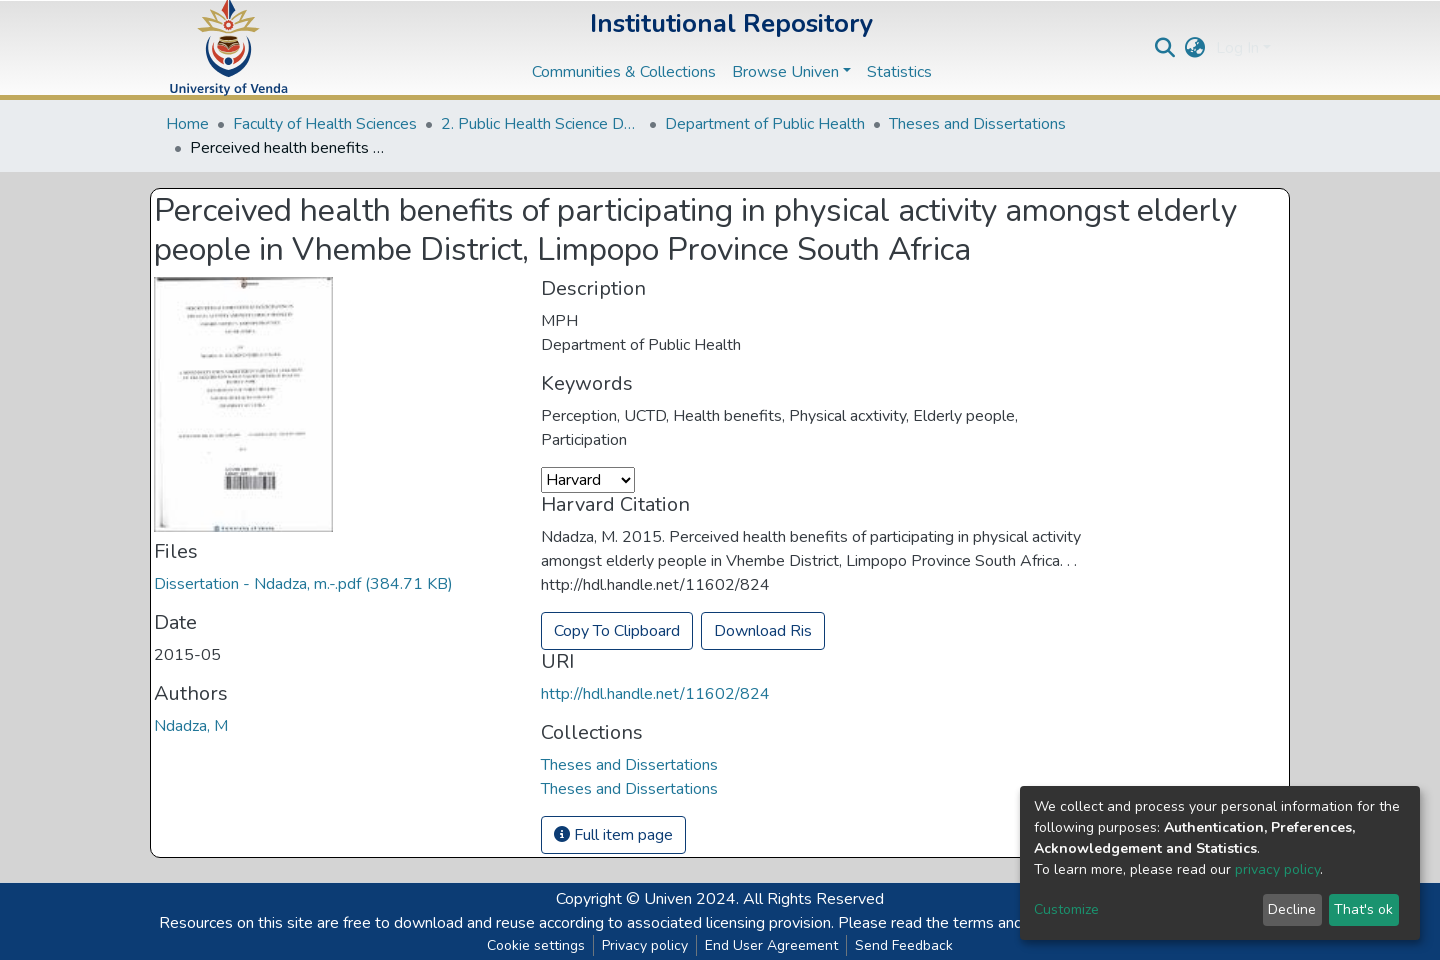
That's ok (1363, 909)
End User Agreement (771, 945)
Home (187, 124)
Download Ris (763, 631)
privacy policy (1277, 869)
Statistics (899, 72)
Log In (1237, 48)
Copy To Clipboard (617, 631)
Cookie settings (536, 945)
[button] (1195, 48)
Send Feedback (904, 945)
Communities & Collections (624, 72)
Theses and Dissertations (977, 124)
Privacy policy (645, 945)
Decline (1292, 909)
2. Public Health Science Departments (541, 124)
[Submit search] (1165, 48)
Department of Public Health (765, 124)
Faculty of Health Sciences (325, 124)
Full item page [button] (613, 835)
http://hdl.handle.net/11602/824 (655, 694)
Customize (1066, 909)
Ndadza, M (191, 726)
